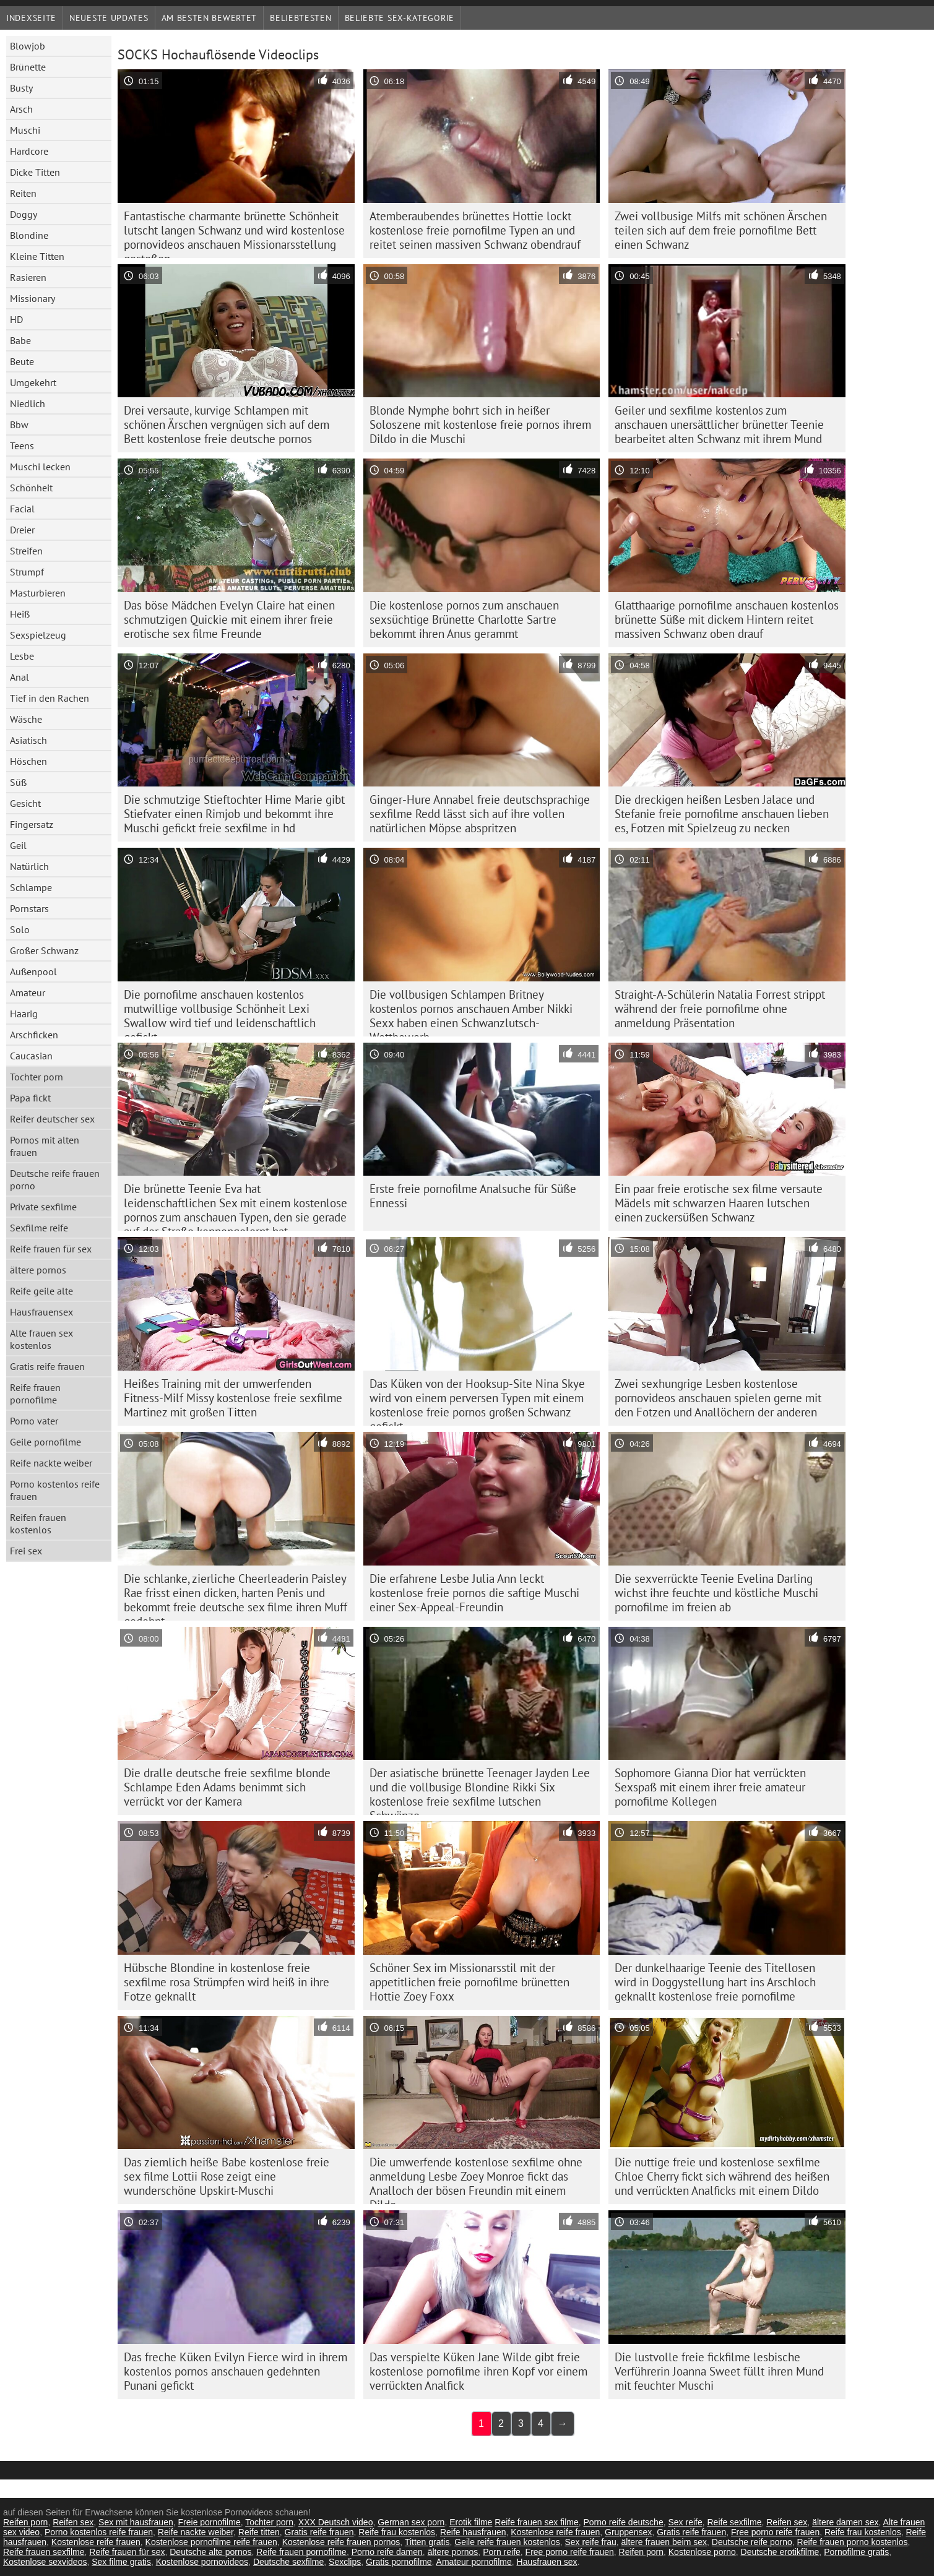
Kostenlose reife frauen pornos (341, 2542)
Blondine (29, 235)
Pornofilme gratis (856, 2552)
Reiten (23, 193)
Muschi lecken (40, 466)
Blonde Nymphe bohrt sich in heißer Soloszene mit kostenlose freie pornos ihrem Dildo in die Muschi (480, 424)
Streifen (26, 551)
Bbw (19, 424)
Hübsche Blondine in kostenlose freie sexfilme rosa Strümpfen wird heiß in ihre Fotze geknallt (226, 1982)
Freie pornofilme (209, 2522)
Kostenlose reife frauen (555, 2532)
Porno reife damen (387, 2552)
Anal (19, 677)
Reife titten (259, 2532)
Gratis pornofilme (399, 2562)
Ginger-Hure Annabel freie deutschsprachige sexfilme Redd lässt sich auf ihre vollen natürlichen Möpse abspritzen (480, 813)
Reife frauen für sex (51, 1249)
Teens (22, 445)
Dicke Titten (35, 172)
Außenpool (33, 971)
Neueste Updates (109, 18)
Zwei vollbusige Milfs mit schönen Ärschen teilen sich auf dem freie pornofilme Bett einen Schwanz (721, 230)
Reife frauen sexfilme (44, 2552)
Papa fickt (30, 1098)
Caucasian (31, 1055)
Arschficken (34, 1034)
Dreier (22, 529)
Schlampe (31, 887)
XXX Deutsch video (335, 2522)
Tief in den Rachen (49, 698)
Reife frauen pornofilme (35, 1393)
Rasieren (28, 277)
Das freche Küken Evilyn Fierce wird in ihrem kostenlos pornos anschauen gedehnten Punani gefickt (235, 2371)
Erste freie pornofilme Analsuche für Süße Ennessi (473, 1195)
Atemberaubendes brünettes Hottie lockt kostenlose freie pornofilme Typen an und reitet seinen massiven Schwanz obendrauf (475, 230)
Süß (18, 782)
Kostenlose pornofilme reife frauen (211, 2542)
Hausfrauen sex (547, 2562)
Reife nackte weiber (51, 1463)
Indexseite (31, 18)
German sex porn (411, 2522)
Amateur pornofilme (474, 2562)
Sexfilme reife (39, 1227)
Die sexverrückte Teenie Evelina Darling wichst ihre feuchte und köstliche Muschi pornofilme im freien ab (716, 1592)
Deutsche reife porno (752, 2542)
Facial (22, 508)
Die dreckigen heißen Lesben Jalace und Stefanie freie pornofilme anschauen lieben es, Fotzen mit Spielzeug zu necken (722, 813)
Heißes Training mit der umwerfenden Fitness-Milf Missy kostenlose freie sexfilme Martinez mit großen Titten (233, 1397)
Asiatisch (28, 740)
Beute (22, 361)
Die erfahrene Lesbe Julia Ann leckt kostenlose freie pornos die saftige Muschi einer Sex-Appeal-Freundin (474, 1592)
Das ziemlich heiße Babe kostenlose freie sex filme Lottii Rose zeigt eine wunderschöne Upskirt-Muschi (226, 2176)
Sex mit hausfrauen (135, 2522)
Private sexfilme (43, 1206)
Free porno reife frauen (775, 2532)
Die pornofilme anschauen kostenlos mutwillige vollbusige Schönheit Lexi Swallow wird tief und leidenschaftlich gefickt (220, 1011)
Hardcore (29, 151)
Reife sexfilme (734, 2522)
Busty (21, 88)
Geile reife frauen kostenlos (507, 2542)
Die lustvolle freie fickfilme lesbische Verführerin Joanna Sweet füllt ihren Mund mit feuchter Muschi (719, 2371)
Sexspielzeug (38, 635)
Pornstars (29, 908)
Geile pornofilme (45, 1442)
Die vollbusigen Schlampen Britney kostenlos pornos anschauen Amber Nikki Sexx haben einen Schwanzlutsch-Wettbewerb (471, 1011)
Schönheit (31, 487)
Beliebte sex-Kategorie (399, 18)
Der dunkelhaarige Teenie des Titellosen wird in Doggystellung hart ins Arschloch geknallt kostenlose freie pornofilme (715, 1982)
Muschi (25, 130)
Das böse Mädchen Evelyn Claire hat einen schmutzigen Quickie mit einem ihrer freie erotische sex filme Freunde (229, 619)
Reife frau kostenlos (396, 2532)
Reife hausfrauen (473, 2532)
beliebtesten (300, 18)
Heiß (20, 614)
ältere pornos (38, 1270)
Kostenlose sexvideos (45, 2562)
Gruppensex (628, 2532)
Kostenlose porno (702, 2552)
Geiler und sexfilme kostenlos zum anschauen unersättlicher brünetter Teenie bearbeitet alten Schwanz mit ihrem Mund (719, 424)
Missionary (32, 298)
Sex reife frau (590, 2542)
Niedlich (27, 403)
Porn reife (502, 2552)
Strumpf (27, 572)
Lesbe (22, 656)
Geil (18, 845)
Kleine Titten (37, 256)
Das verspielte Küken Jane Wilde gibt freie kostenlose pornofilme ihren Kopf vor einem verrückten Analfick (478, 2371)
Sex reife (685, 2522)
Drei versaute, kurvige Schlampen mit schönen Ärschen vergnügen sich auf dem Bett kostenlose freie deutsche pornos (226, 424)
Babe (20, 340)
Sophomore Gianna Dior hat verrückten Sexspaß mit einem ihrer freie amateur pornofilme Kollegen (710, 1787)
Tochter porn (36, 1076)
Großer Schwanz (44, 950)
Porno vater (34, 1421)
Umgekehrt (33, 382)
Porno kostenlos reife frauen (55, 1490)
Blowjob (27, 46)
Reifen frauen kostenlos (38, 1523)
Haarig (24, 1013)
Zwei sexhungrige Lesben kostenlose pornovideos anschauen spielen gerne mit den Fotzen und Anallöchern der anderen (718, 1397)
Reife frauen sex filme (536, 2522)
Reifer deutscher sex (52, 1119)
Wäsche (26, 719)
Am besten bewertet (209, 18)
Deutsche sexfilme (288, 2562)
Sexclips (345, 2562)
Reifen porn (25, 2522)
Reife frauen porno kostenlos (852, 2542)
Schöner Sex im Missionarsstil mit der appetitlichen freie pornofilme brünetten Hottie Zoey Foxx (469, 1982)
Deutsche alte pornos (210, 2552)
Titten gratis (427, 2542)
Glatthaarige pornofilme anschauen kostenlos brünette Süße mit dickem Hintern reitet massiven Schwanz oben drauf (727, 619)
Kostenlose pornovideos (202, 2562)
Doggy (23, 214)
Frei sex (26, 1550)
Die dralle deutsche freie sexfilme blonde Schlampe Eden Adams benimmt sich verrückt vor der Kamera (227, 1787)
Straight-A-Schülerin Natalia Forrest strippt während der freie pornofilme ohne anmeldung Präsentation (720, 1008)
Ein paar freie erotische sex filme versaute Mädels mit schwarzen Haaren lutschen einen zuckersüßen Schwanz (719, 1203)
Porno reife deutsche (623, 2522)
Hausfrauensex (41, 1312)
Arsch (21, 109)
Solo (20, 929)
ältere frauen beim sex (664, 2542)
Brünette (28, 67)
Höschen (28, 761)
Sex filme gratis (121, 2562)
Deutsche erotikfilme (780, 2552)
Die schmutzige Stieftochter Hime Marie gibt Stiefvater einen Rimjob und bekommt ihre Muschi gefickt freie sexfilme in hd (234, 813)
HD (16, 319)
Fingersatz (31, 824)
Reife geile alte (41, 1291)
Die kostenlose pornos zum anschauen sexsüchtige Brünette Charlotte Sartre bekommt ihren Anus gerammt (464, 619)
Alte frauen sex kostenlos (41, 1339)
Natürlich (29, 866)
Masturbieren (38, 593)
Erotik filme (470, 2522)
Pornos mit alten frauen (44, 1146)
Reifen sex (73, 2522)
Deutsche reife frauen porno (55, 1179)
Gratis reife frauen (47, 1366)
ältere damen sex (845, 2522)
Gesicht (25, 803)
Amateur (27, 992)
